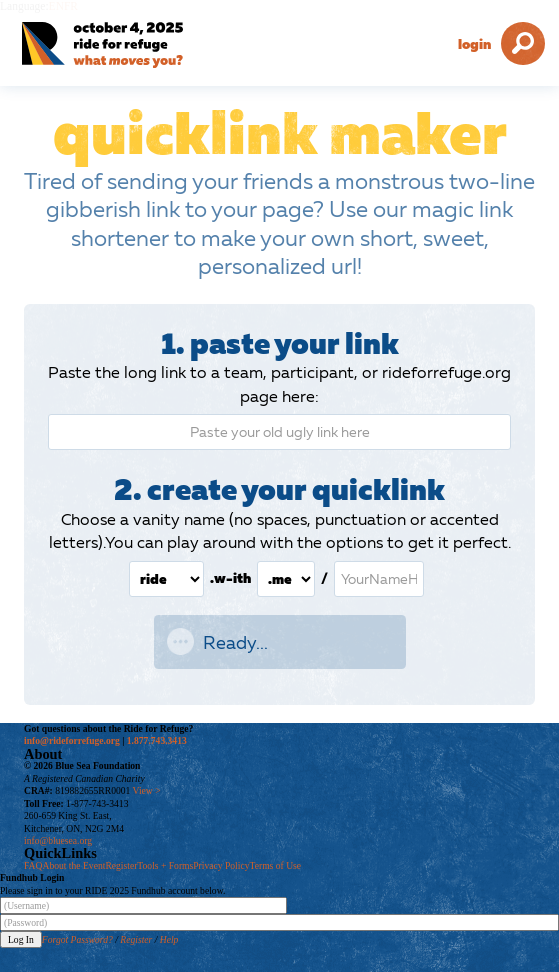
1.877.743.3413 (157, 740)
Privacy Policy (221, 865)
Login (474, 43)
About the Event (73, 865)
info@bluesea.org (58, 840)
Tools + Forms (165, 865)
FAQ (33, 865)
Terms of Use (276, 865)
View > (147, 790)
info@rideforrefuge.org (72, 740)
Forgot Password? (77, 939)
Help (169, 939)
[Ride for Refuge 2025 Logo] (130, 45)
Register (121, 865)
